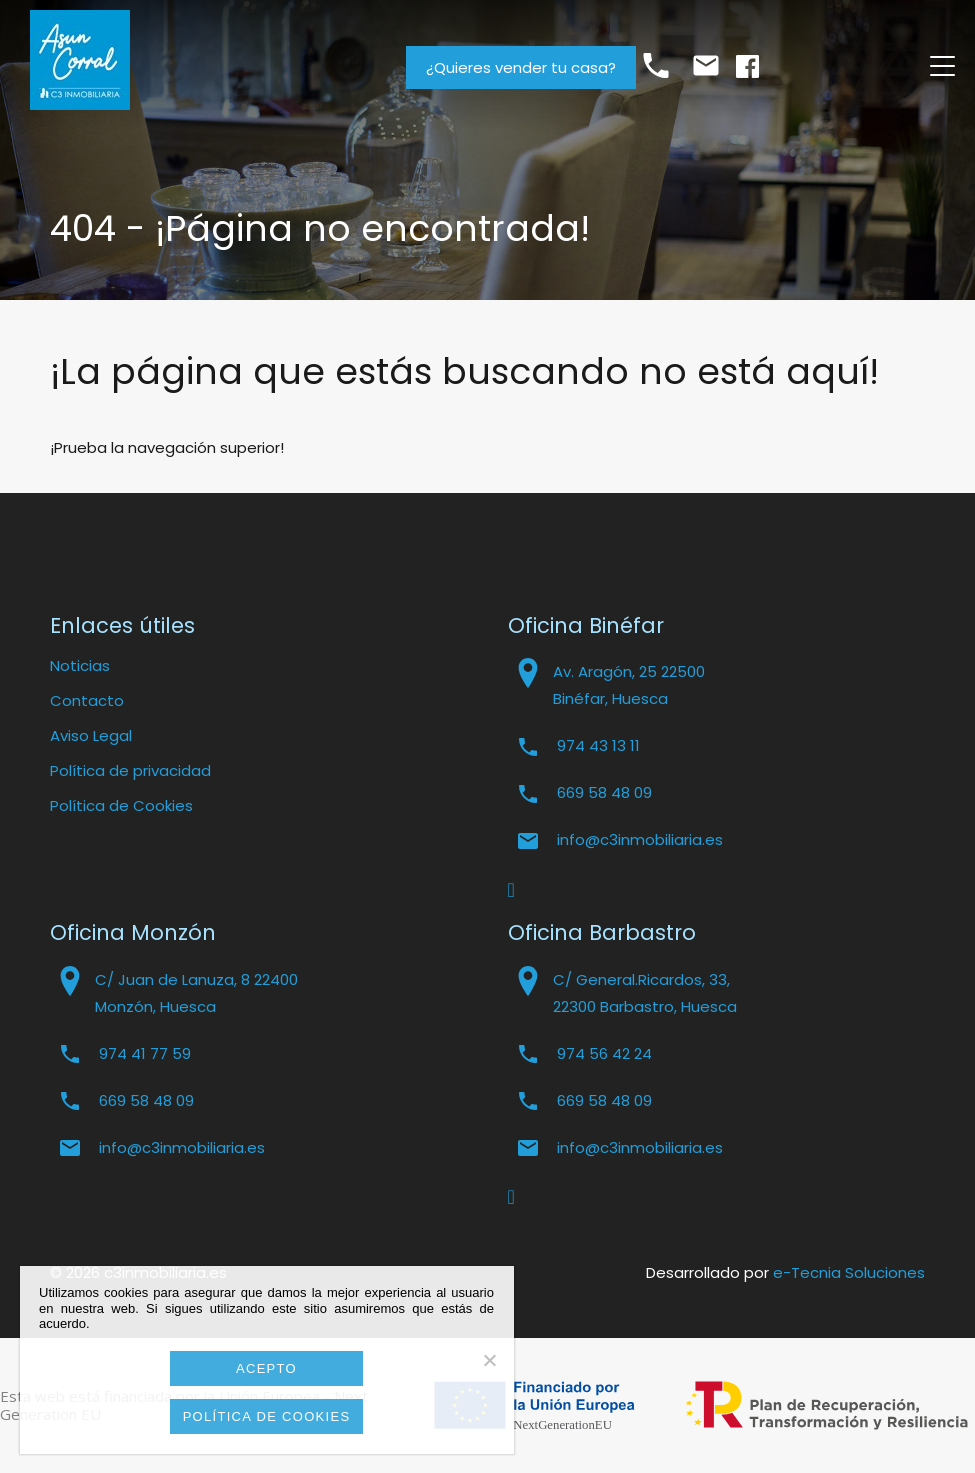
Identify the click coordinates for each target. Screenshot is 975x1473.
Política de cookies (267, 1416)
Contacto (87, 700)
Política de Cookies (121, 805)
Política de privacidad (130, 770)
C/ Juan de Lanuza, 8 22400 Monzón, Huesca (196, 993)
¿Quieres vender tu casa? (521, 67)
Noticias (80, 665)
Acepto (266, 1368)
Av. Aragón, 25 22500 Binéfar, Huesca (629, 685)
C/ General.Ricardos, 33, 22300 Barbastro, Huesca (645, 993)
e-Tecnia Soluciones (849, 1272)
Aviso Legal (91, 735)
